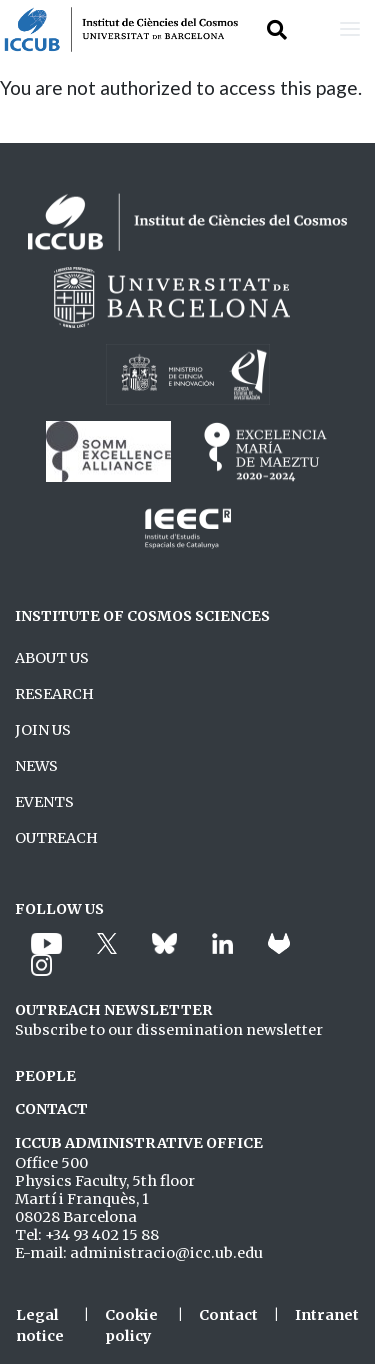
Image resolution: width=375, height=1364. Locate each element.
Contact (228, 1315)
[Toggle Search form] (277, 29)
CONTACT (51, 1109)
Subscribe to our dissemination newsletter (169, 1030)
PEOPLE (45, 1076)
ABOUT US (52, 658)
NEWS (36, 766)
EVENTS (44, 802)
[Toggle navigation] (350, 29)
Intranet (327, 1315)
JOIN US (43, 730)
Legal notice (40, 1326)
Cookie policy (131, 1326)
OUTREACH (56, 838)
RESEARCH (54, 694)
